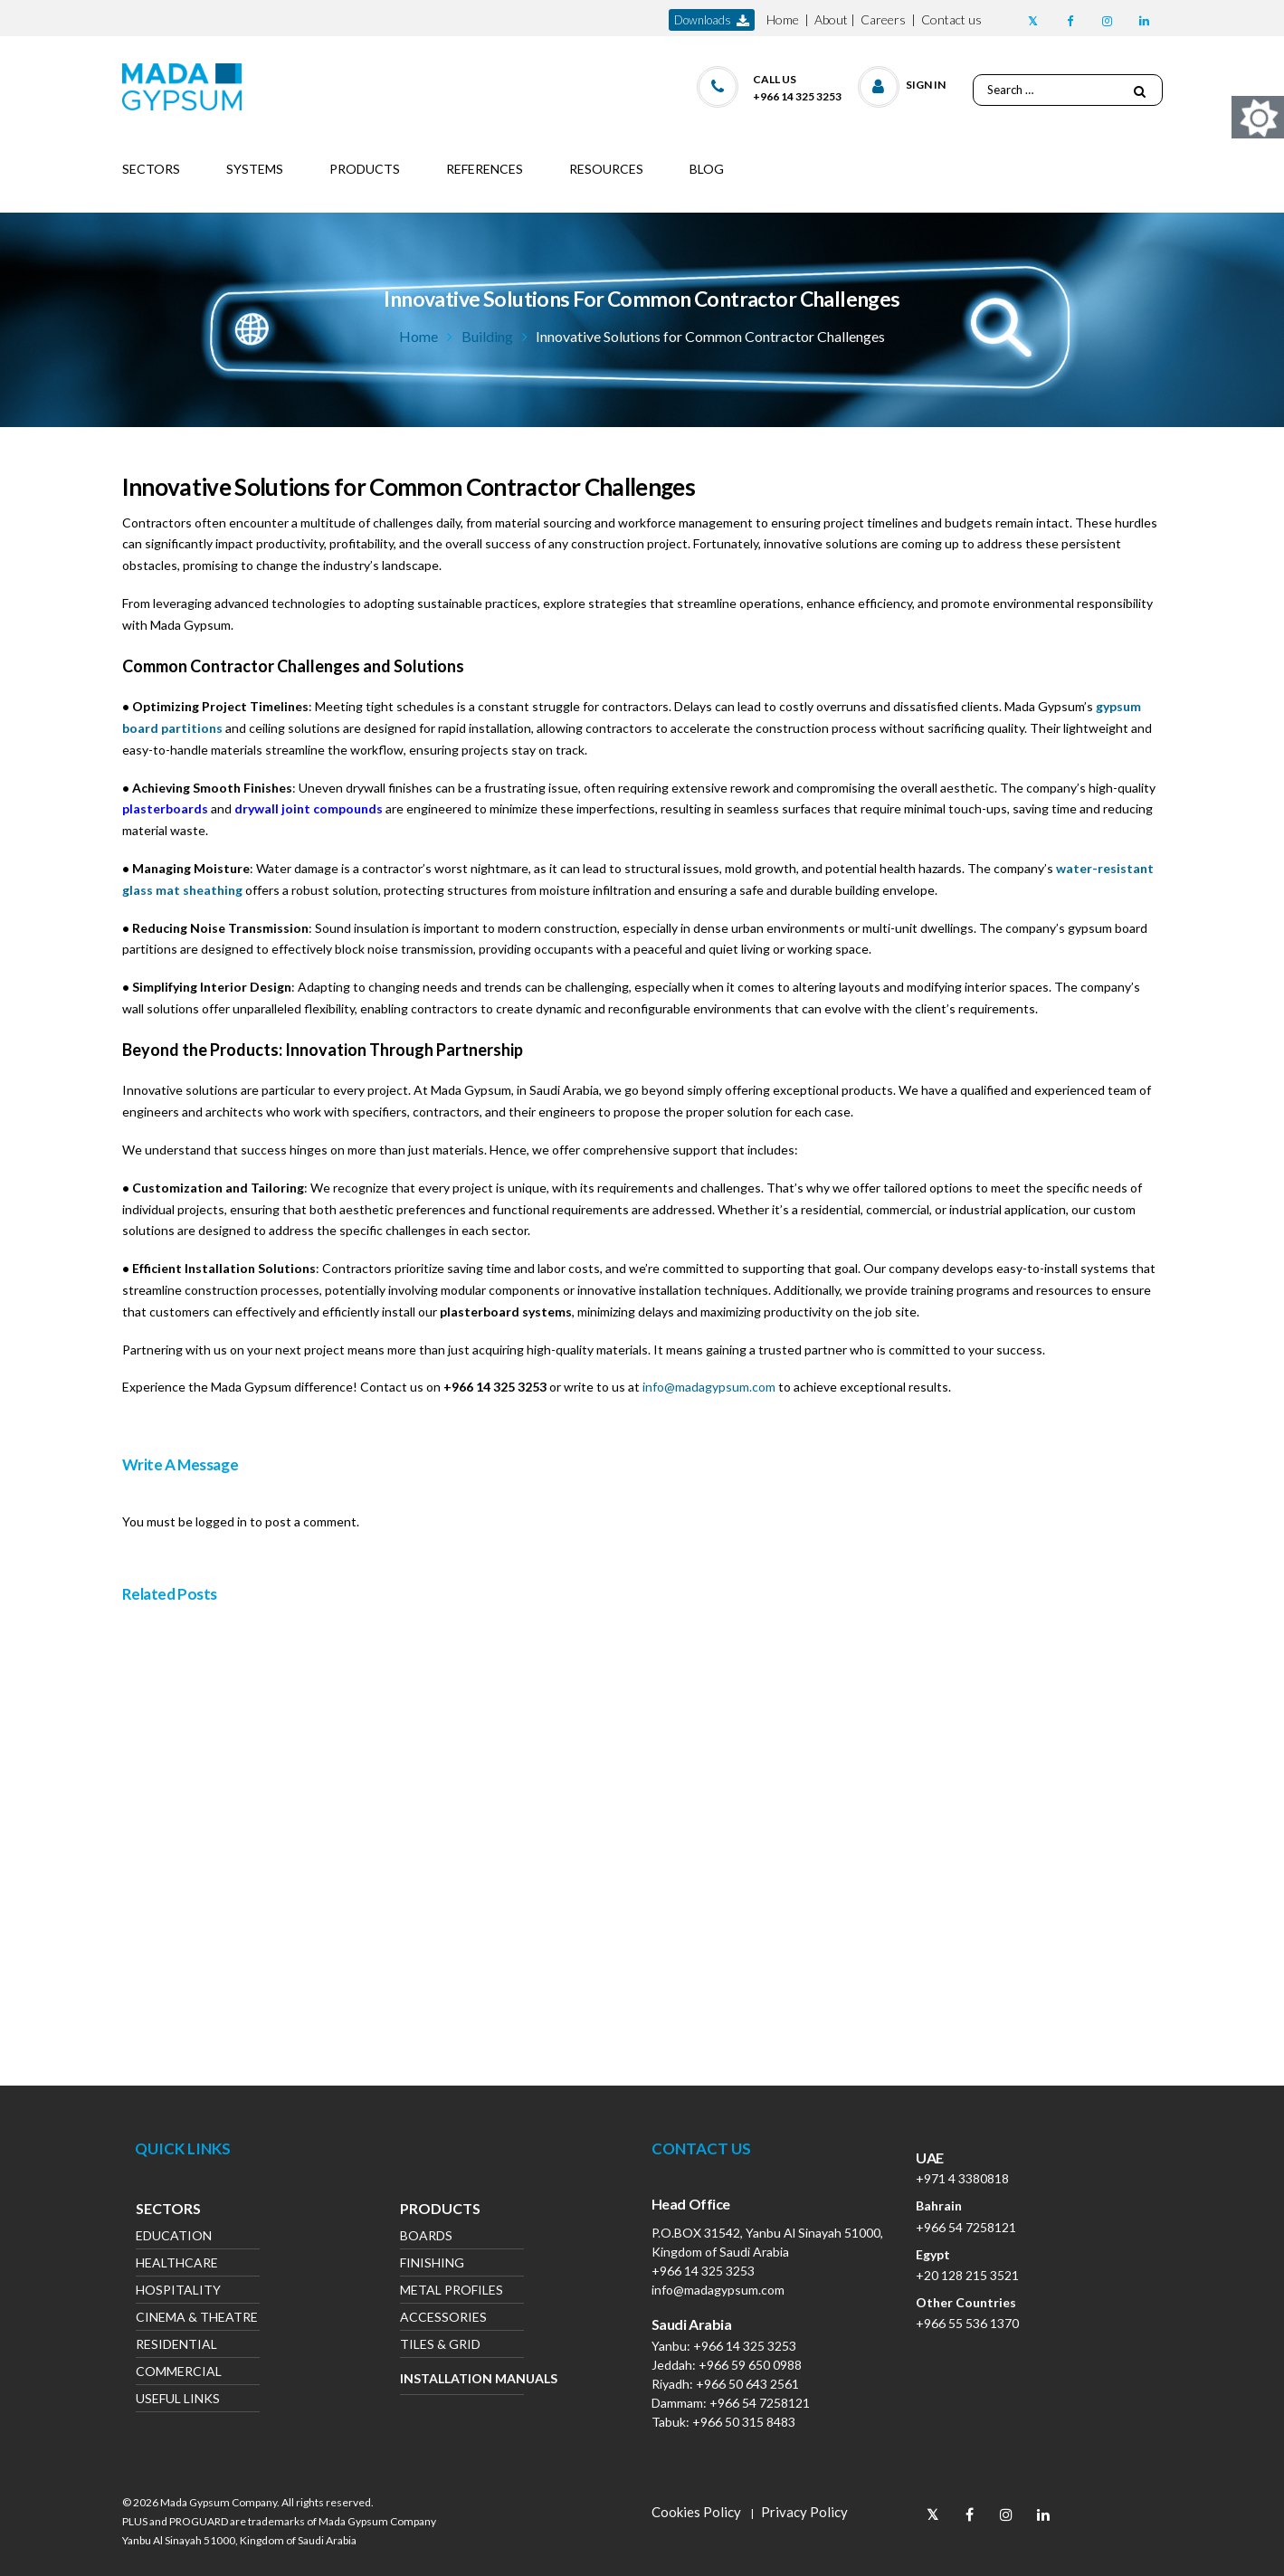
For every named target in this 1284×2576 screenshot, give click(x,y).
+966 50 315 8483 (743, 2421)
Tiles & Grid (440, 2346)
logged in (221, 1521)
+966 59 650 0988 (750, 2364)
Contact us (951, 19)
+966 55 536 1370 (967, 2323)
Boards (426, 2237)
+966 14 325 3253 (703, 2270)
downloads (711, 20)
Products (440, 2210)
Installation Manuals (462, 2378)
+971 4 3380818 (962, 2178)
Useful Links (178, 2400)
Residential (176, 2346)
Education (174, 2237)
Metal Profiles (451, 2291)
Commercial (179, 2373)
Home (782, 19)
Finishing (432, 2264)
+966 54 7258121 (759, 2402)
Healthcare (177, 2264)
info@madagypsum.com (708, 1386)
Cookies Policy (696, 2512)
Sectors (168, 2210)
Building (487, 336)
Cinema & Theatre (197, 2318)
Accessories (443, 2318)
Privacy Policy (804, 2512)
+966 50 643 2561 (747, 2383)
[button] (903, 82)
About (831, 19)
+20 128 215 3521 (967, 2275)
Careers (883, 19)
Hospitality (178, 2291)
